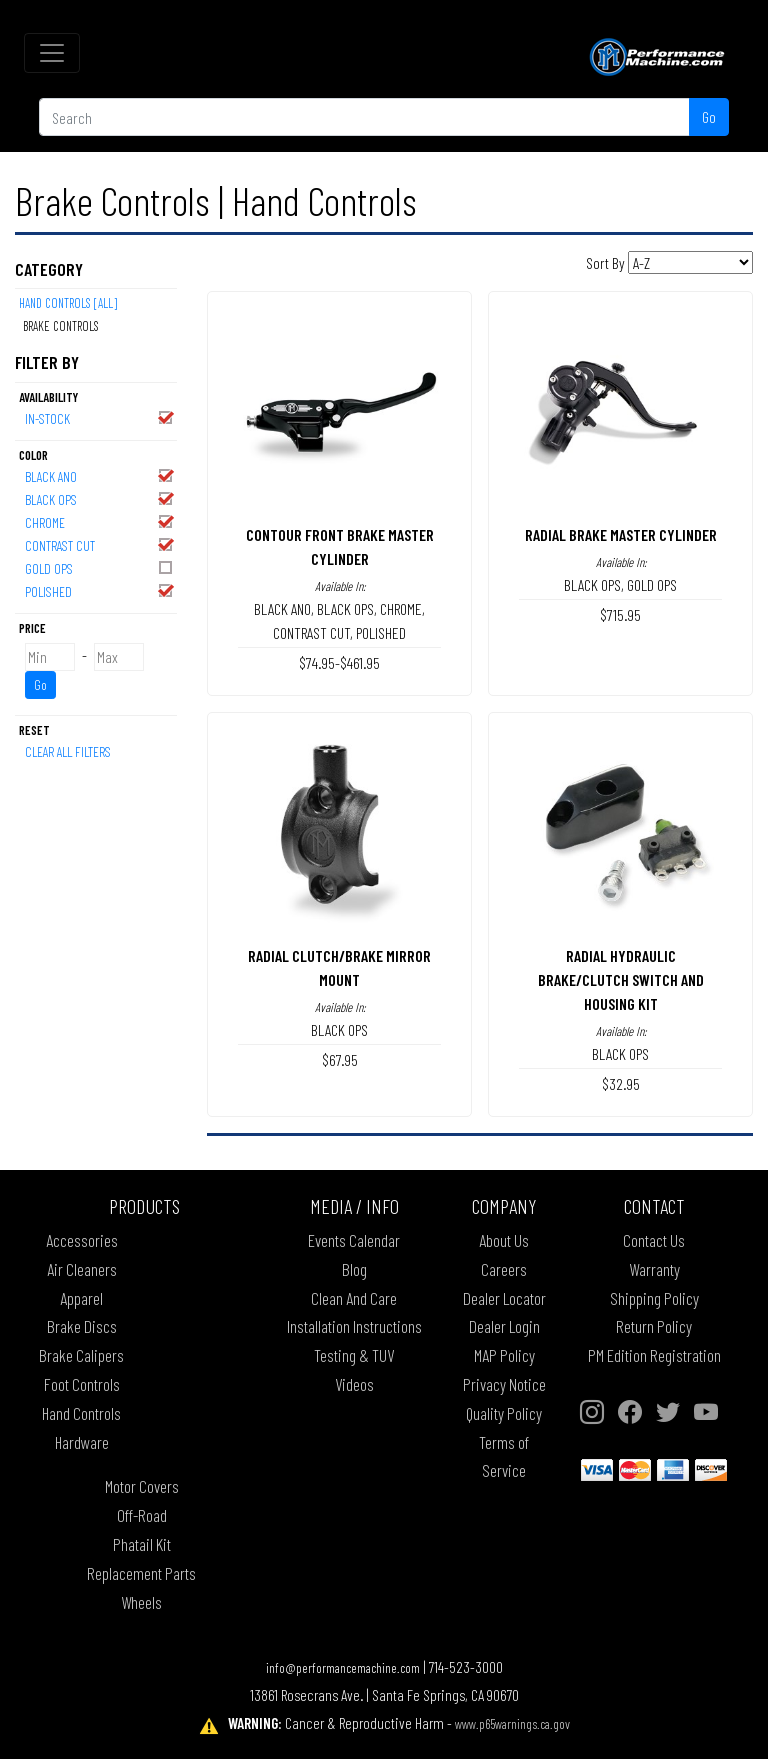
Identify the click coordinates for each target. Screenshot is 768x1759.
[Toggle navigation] (52, 53)
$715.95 (620, 614)
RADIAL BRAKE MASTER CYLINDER (621, 534)
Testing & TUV (354, 1355)
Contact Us (654, 1240)
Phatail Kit (142, 1544)
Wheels (141, 1602)
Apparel (81, 1298)
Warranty (654, 1269)
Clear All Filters (68, 751)
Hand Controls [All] (68, 303)
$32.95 (621, 1083)
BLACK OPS (100, 498)
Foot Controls (82, 1384)
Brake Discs (82, 1326)
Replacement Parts (141, 1573)
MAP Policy (504, 1355)
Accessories (82, 1240)
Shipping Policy (654, 1298)
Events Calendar (354, 1240)
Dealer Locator (504, 1298)
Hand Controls (81, 1413)
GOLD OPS (100, 567)
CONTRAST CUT (100, 544)
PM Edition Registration (654, 1355)
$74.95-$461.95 (339, 662)
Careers (504, 1269)
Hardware (82, 1442)
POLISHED (100, 590)
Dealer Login (504, 1326)
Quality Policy (504, 1413)
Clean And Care (354, 1298)
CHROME (100, 521)
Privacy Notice (504, 1384)
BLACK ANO (100, 475)
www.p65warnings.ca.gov (512, 1723)
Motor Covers (142, 1486)
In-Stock (100, 417)
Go (709, 116)
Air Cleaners (82, 1269)
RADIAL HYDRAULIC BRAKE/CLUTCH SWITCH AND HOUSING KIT (621, 979)
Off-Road (142, 1515)
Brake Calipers (81, 1355)
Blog (354, 1269)
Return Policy (654, 1326)
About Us (504, 1240)
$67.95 (340, 1059)
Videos (354, 1384)
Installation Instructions (354, 1326)
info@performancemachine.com (343, 1667)
